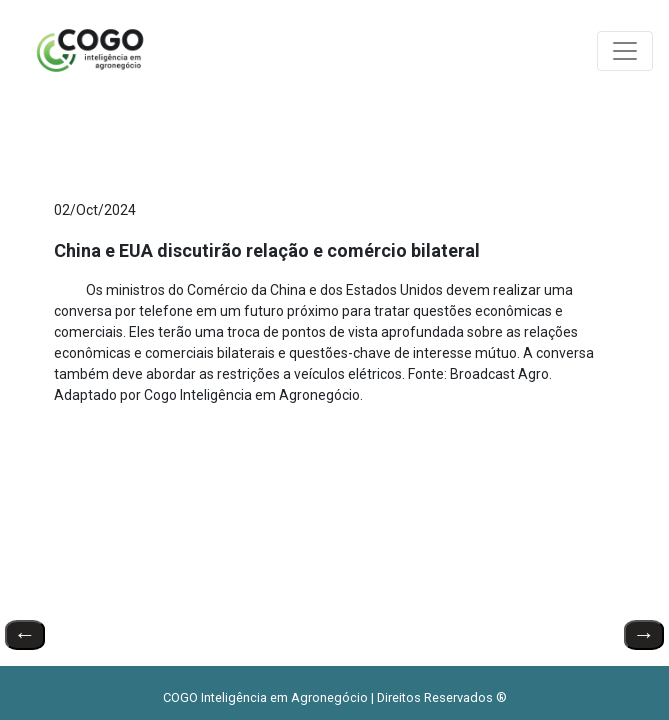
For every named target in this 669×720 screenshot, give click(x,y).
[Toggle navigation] (625, 51)
